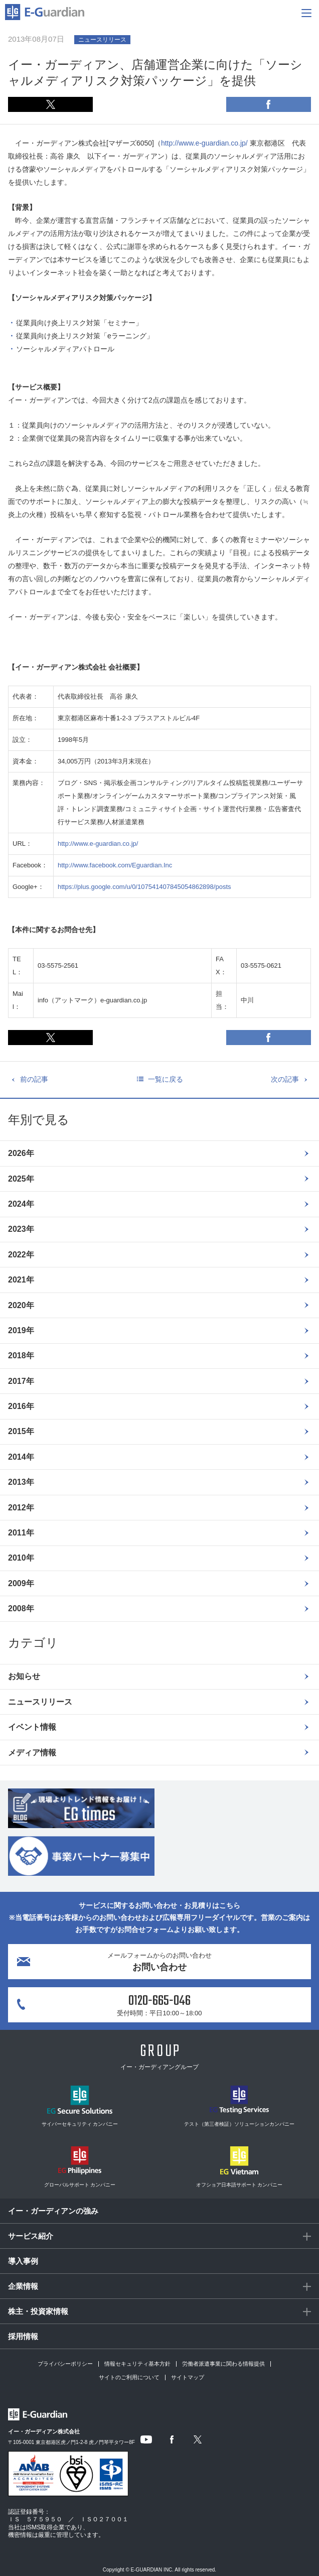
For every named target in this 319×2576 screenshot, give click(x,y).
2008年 (21, 1608)
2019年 (21, 1330)
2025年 (21, 1179)
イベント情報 (32, 1727)
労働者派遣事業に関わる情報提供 (223, 2364)
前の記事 (34, 1079)
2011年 (21, 1532)
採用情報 (23, 2336)
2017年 (21, 1381)
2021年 (21, 1279)
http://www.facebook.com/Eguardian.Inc (115, 865)
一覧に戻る (165, 1079)
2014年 (21, 1457)
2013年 (21, 1482)
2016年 (21, 1406)
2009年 (21, 1583)
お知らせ (24, 1676)
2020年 (21, 1305)
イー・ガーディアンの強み (53, 2211)
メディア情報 (32, 1752)
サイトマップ (187, 2377)
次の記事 (285, 1079)
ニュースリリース (40, 1702)
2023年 (21, 1229)
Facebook (268, 104)
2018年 (21, 1355)
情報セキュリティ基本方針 (137, 2364)
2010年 (21, 1558)
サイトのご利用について (129, 2377)
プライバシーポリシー (65, 2364)
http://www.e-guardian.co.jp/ (204, 143)
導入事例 (23, 2261)
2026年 (21, 1153)
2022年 (21, 1254)
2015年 (21, 1431)
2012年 (21, 1507)
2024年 (21, 1204)
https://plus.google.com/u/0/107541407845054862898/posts (144, 886)
